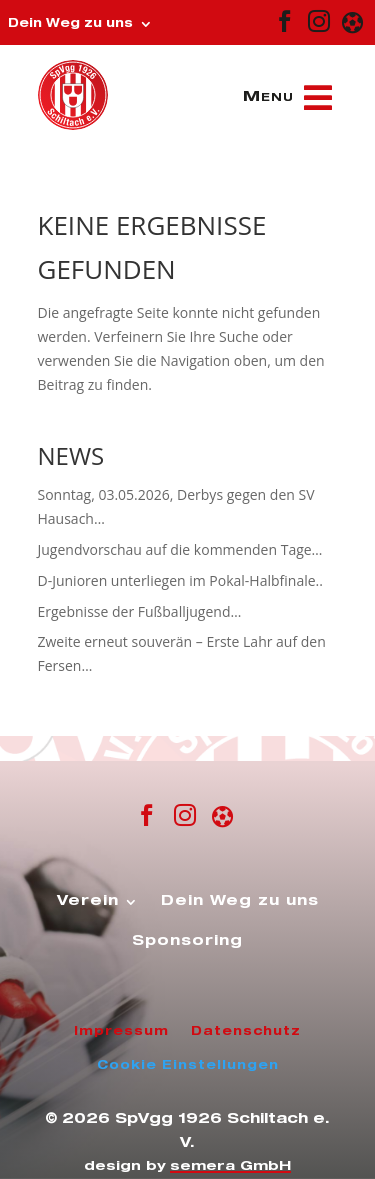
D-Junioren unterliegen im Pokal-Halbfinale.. (180, 580)
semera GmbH (230, 1167)
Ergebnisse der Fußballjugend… (140, 611)
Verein (88, 902)
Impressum (121, 1032)
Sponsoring (187, 942)
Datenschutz (246, 1032)
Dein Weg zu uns (70, 24)
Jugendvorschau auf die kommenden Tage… (180, 549)
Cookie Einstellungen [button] (188, 1066)
